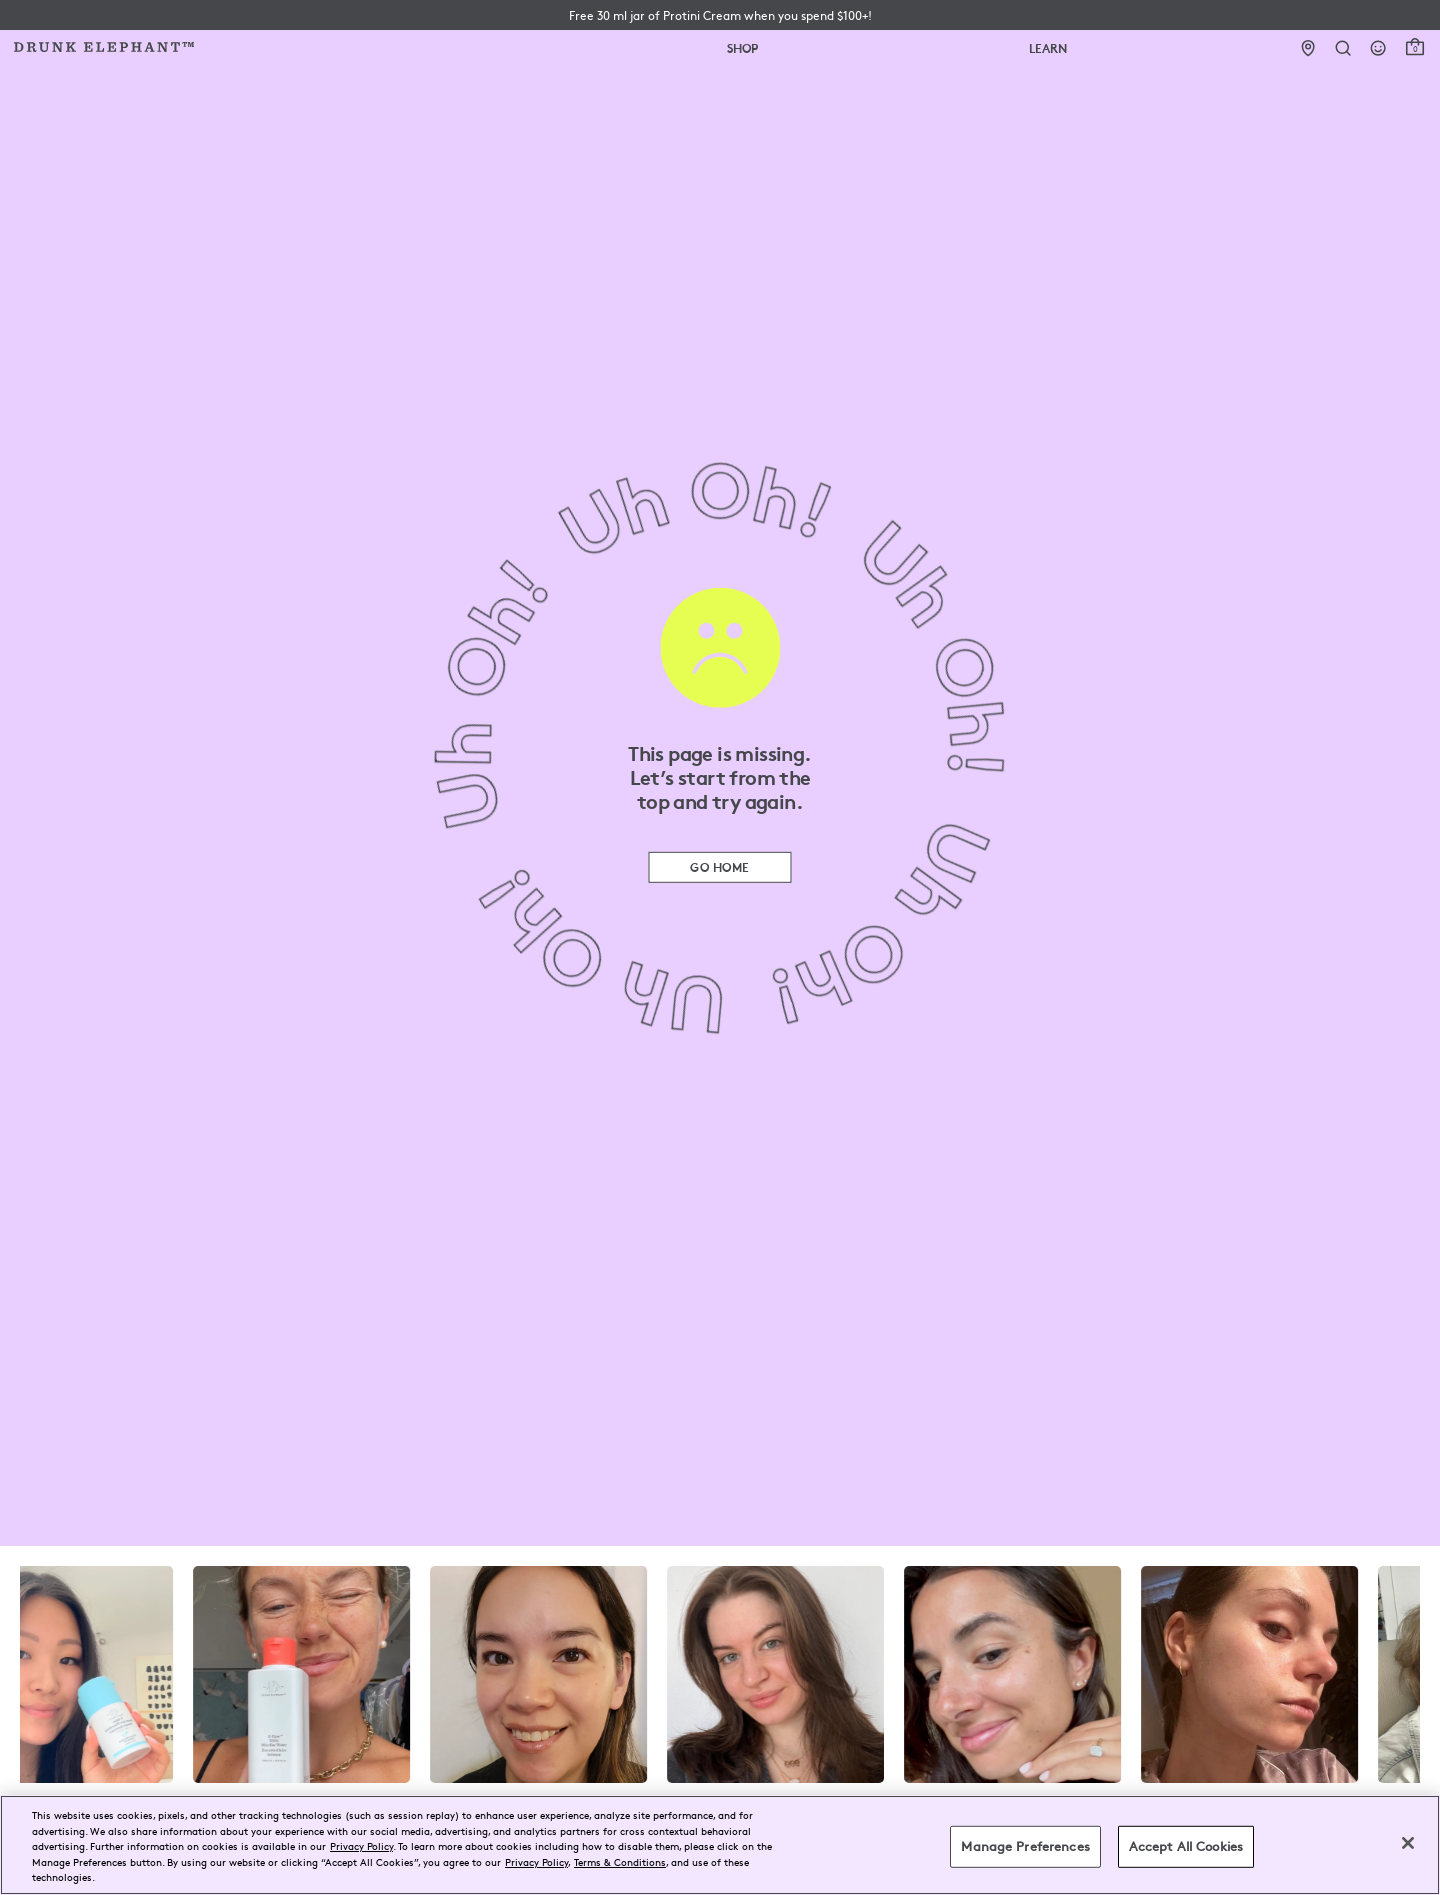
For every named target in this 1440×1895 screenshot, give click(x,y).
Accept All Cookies (1186, 1846)
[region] (720, 1845)
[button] (720, 15)
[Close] (1408, 1843)
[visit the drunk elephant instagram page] (720, 1674)
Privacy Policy (361, 1845)
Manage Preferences (1025, 1846)
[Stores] (1308, 48)
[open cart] (1415, 47)
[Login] (1378, 48)
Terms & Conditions (620, 1861)
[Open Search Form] (1343, 48)
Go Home (719, 866)
